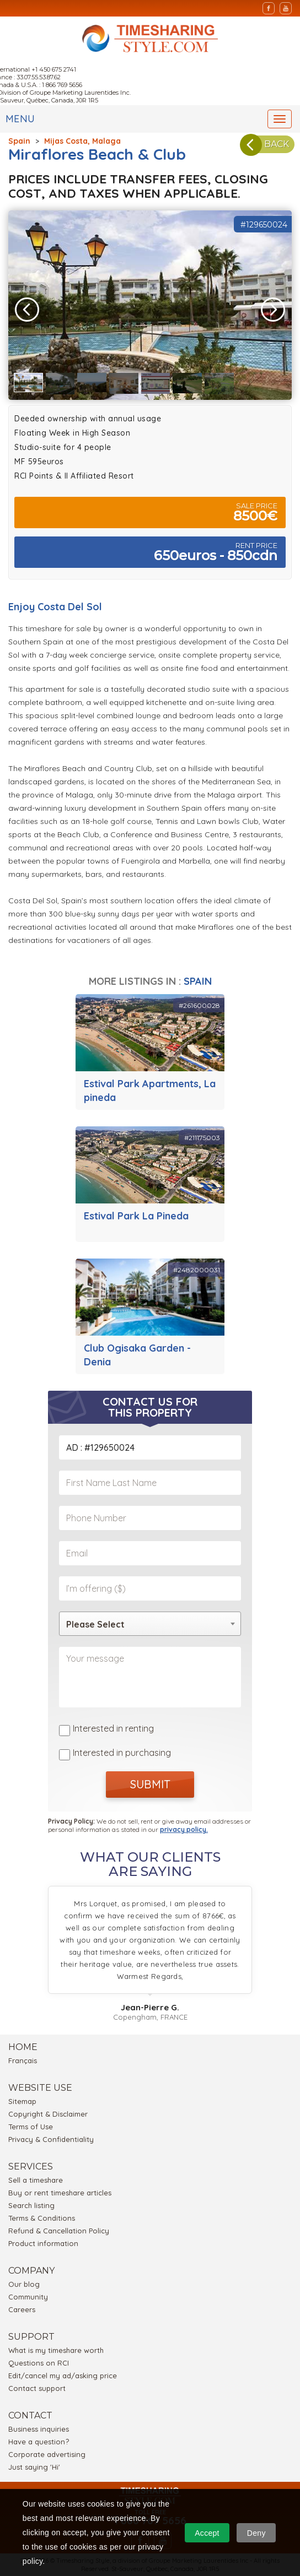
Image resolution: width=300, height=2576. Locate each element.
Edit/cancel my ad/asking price (62, 2375)
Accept (207, 2533)
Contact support (37, 2388)
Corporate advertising (46, 2454)
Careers (21, 2309)
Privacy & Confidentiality (51, 2139)
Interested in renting (113, 1728)
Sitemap (22, 2101)
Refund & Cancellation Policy (58, 2230)
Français (22, 2060)
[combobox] (150, 1624)
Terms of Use (30, 2126)
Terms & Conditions (41, 2218)
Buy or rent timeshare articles (59, 2192)
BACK (268, 144)
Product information (43, 2243)
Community (28, 2296)
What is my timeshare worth (56, 2350)
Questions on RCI (38, 2362)
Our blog (24, 2284)
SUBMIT (150, 1784)
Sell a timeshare (35, 2180)
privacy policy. (184, 1829)
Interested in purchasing (122, 1752)
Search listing (31, 2205)
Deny (256, 2533)
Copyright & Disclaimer (48, 2113)
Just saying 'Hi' (34, 2467)
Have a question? (38, 2441)
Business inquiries (38, 2429)
